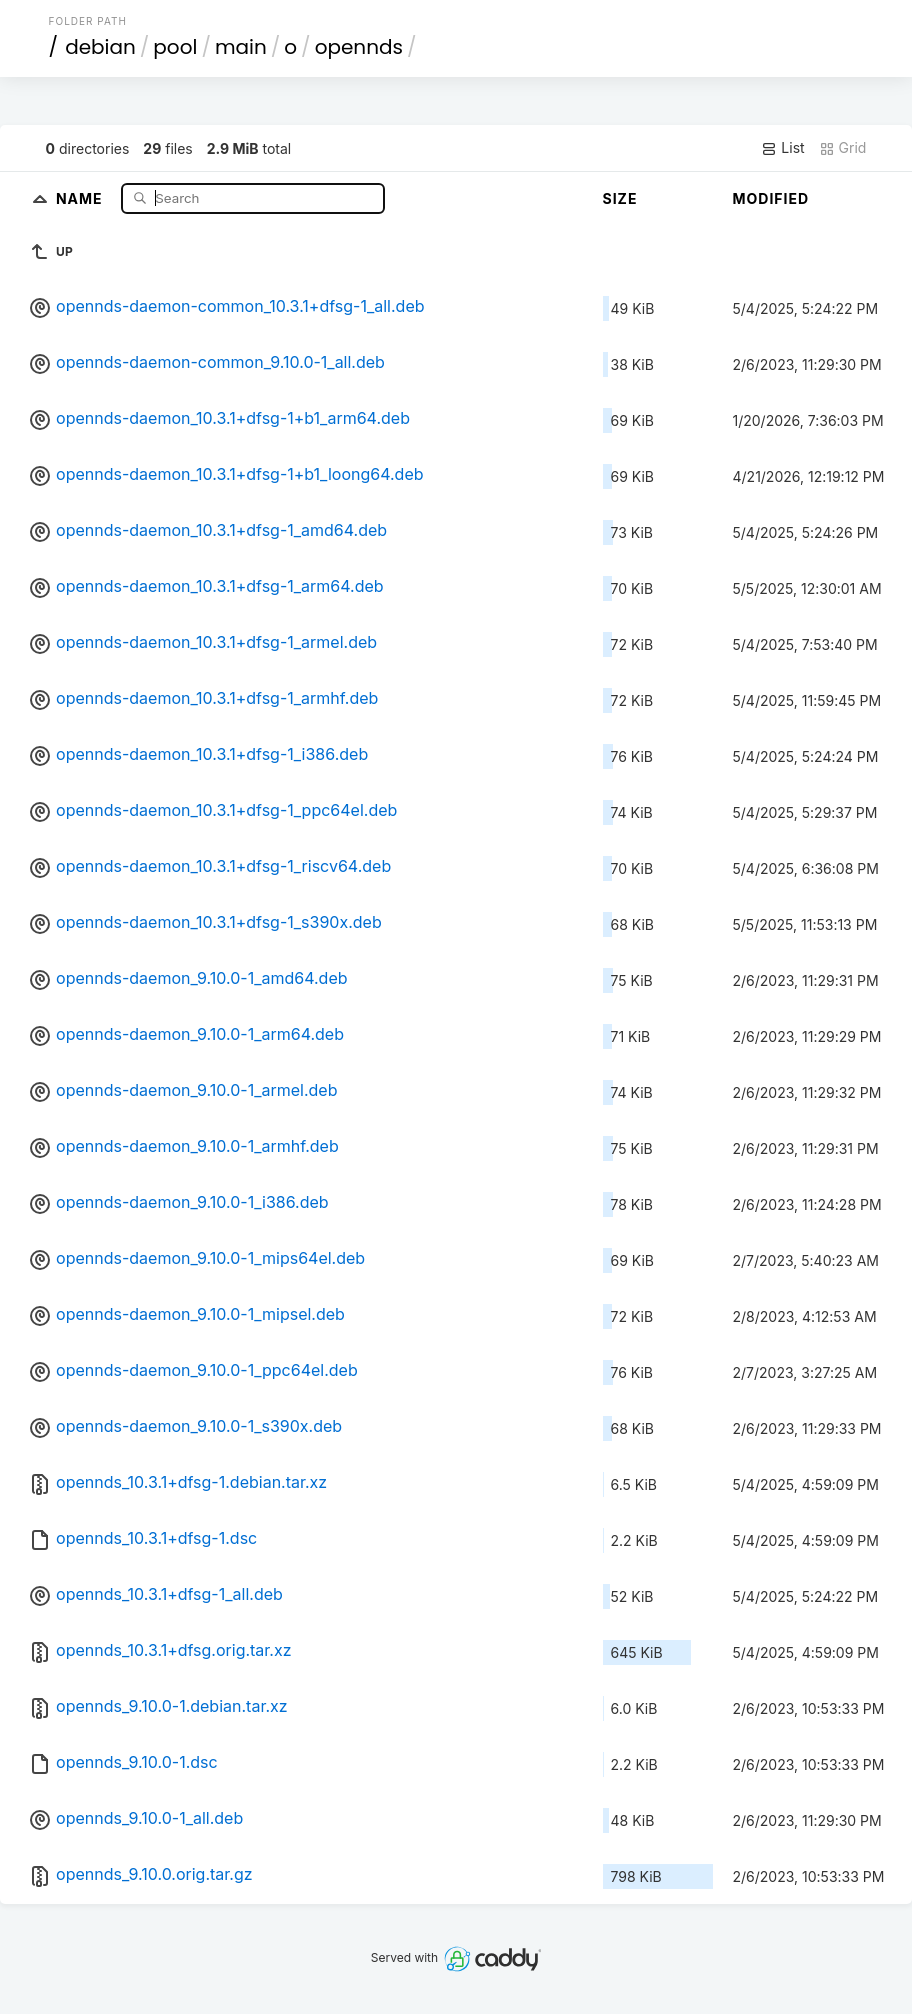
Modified (771, 198)
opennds (359, 47)
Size (620, 198)
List (782, 148)
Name (81, 197)
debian (100, 47)
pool (175, 47)
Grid (843, 148)
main (241, 47)
